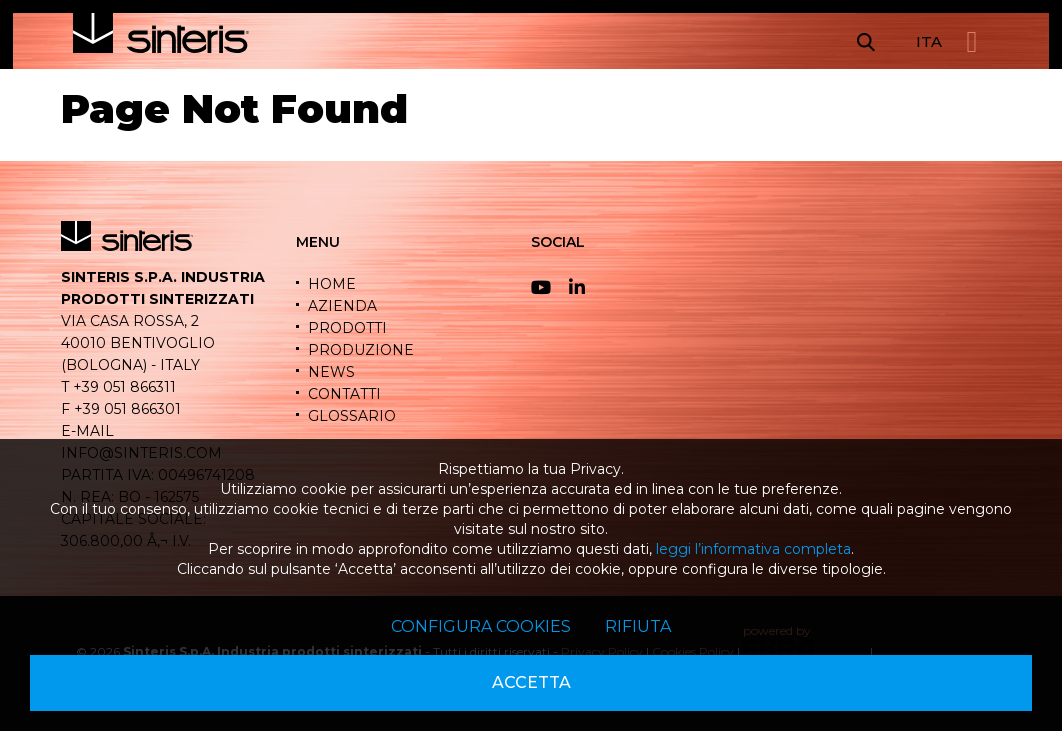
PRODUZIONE (361, 350)
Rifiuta (638, 626)
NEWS (331, 372)
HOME (332, 284)
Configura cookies (481, 626)
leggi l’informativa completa (753, 549)
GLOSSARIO (352, 416)
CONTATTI (344, 394)
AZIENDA (342, 306)
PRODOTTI (347, 328)
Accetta (531, 682)
